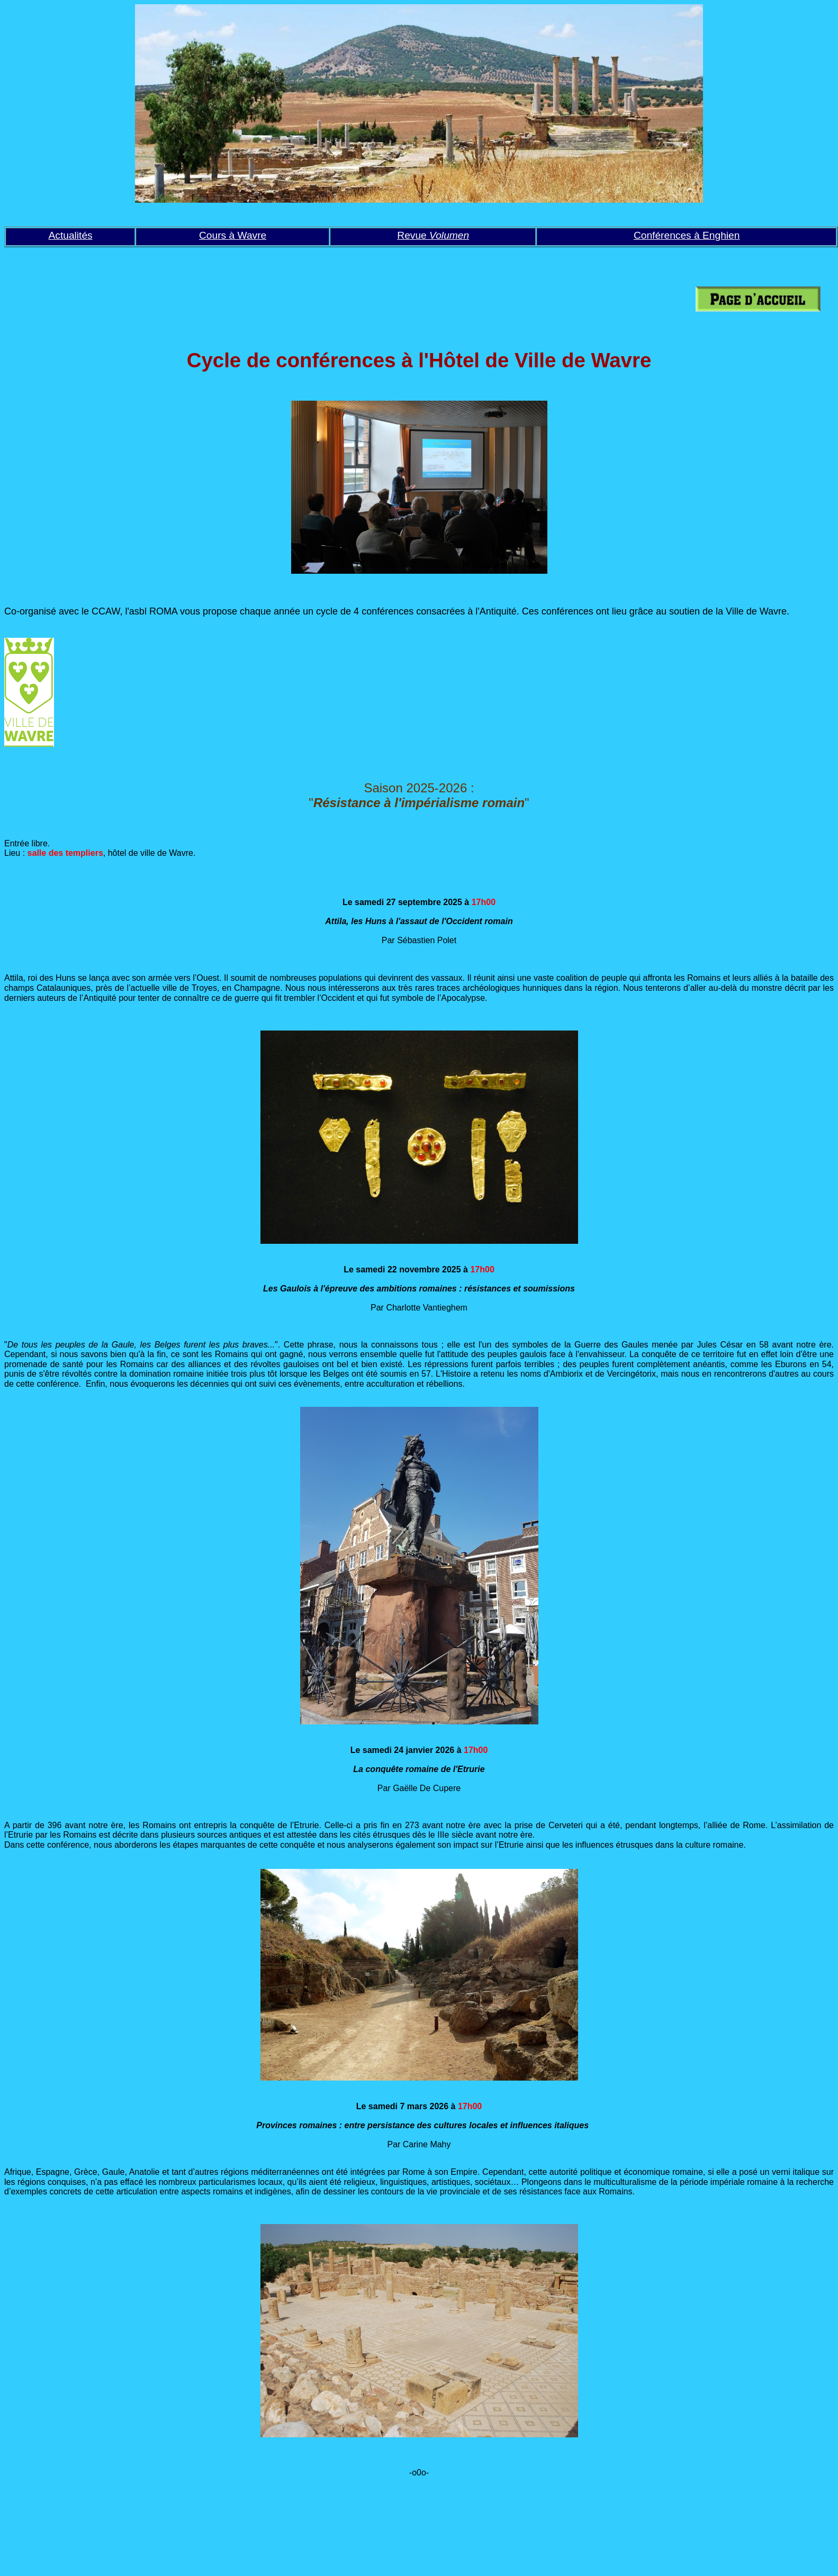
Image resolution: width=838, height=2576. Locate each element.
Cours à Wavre (232, 235)
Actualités (71, 235)
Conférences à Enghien (687, 235)
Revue (433, 235)
